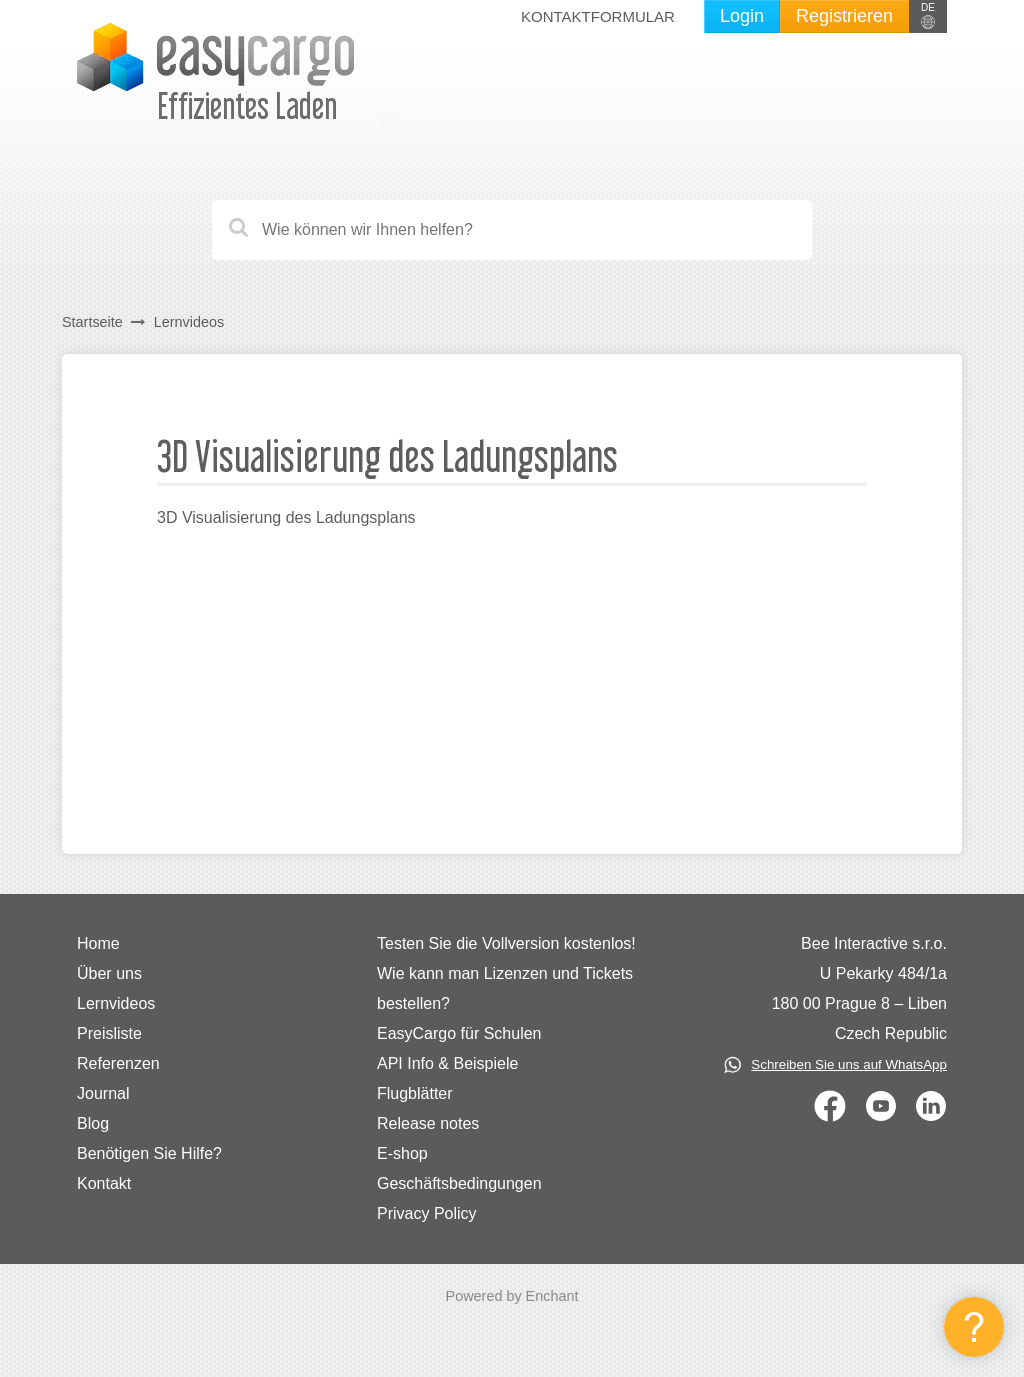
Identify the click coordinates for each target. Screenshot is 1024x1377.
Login (742, 16)
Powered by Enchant (512, 1296)
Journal (103, 1093)
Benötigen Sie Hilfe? (149, 1153)
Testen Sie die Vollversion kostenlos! (506, 943)
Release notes (428, 1123)
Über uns (109, 973)
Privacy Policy (427, 1213)
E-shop (402, 1153)
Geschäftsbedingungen (459, 1183)
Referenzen (118, 1063)
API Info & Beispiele (447, 1063)
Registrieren (844, 16)
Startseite (92, 322)
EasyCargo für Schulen (459, 1033)
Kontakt (104, 1183)
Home (98, 943)
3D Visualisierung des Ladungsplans (286, 517)
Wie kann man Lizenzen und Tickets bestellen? (505, 988)
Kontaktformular (598, 16)
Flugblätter (415, 1093)
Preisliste (109, 1033)
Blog (93, 1123)
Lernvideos (189, 322)
